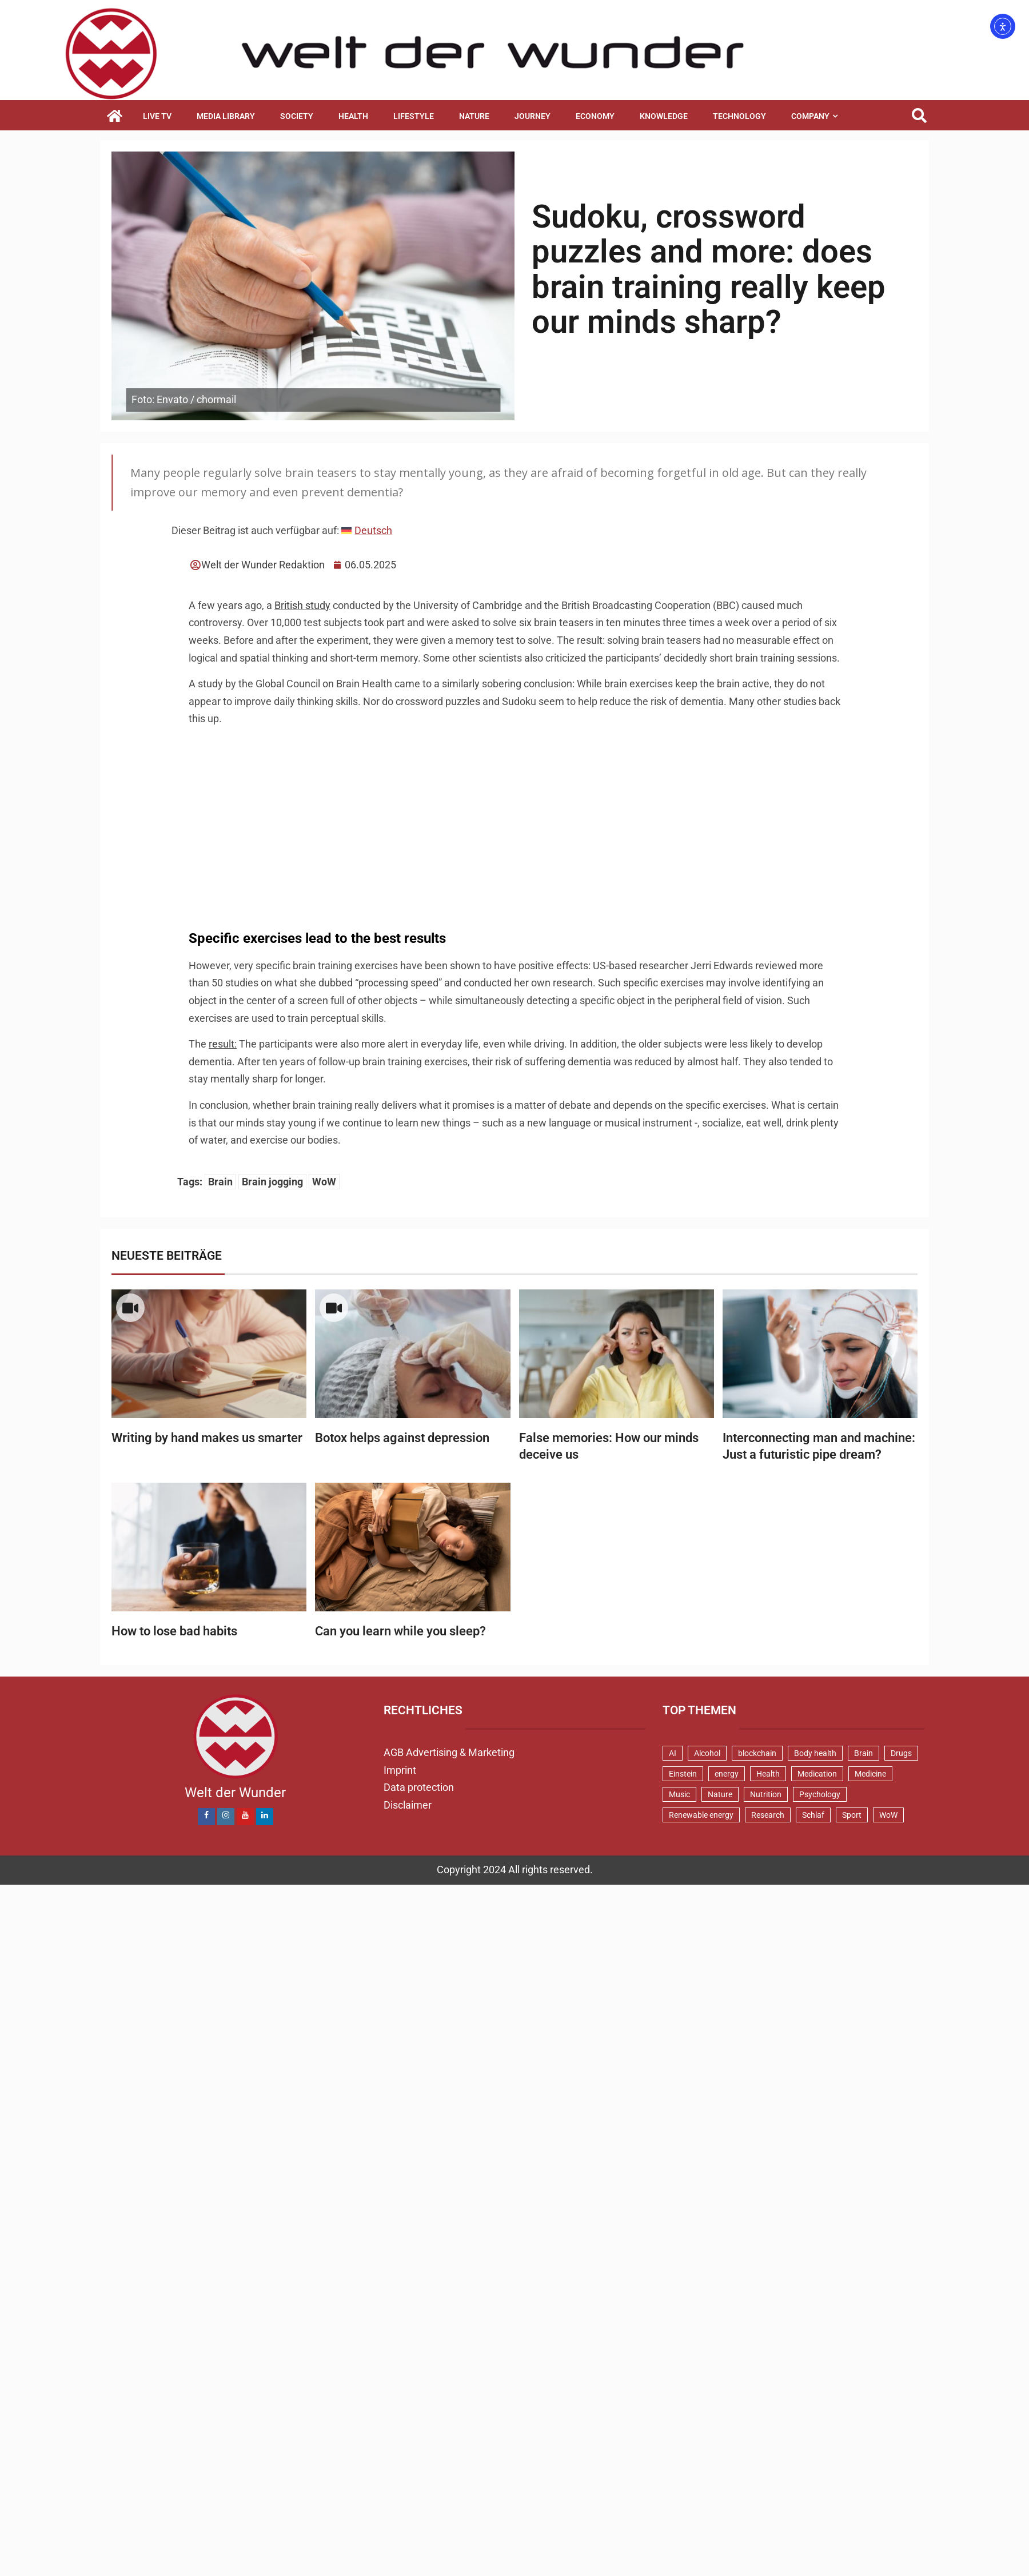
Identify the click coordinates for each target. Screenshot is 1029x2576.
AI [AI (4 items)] (672, 1753)
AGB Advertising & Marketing (449, 1752)
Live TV (157, 116)
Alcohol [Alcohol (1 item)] (707, 1753)
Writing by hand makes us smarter (206, 1438)
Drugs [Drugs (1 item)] (901, 1753)
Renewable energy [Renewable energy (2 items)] (701, 1814)
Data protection (419, 1787)
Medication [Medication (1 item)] (817, 1773)
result (221, 1044)
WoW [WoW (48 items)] (888, 1814)
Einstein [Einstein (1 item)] (683, 1773)
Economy (595, 116)
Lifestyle (413, 116)
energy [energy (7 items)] (727, 1773)
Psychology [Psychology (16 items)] (819, 1794)
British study (302, 605)
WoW (324, 1182)
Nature (474, 116)
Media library (226, 116)
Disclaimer (408, 1805)
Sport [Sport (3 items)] (852, 1814)
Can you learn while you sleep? (400, 1631)
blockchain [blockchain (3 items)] (757, 1753)
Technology (739, 116)
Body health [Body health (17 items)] (815, 1753)
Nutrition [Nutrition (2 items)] (765, 1794)
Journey (532, 116)
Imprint (400, 1770)
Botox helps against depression (402, 1438)
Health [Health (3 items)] (768, 1773)
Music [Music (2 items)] (679, 1794)
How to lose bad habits (174, 1631)
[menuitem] (366, 530)
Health (353, 116)
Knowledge (664, 116)
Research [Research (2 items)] (767, 1814)
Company (810, 116)
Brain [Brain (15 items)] (863, 1753)
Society (296, 116)
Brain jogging (272, 1182)
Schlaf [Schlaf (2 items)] (813, 1814)
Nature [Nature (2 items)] (720, 1794)
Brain (220, 1182)
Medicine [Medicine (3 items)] (870, 1773)
